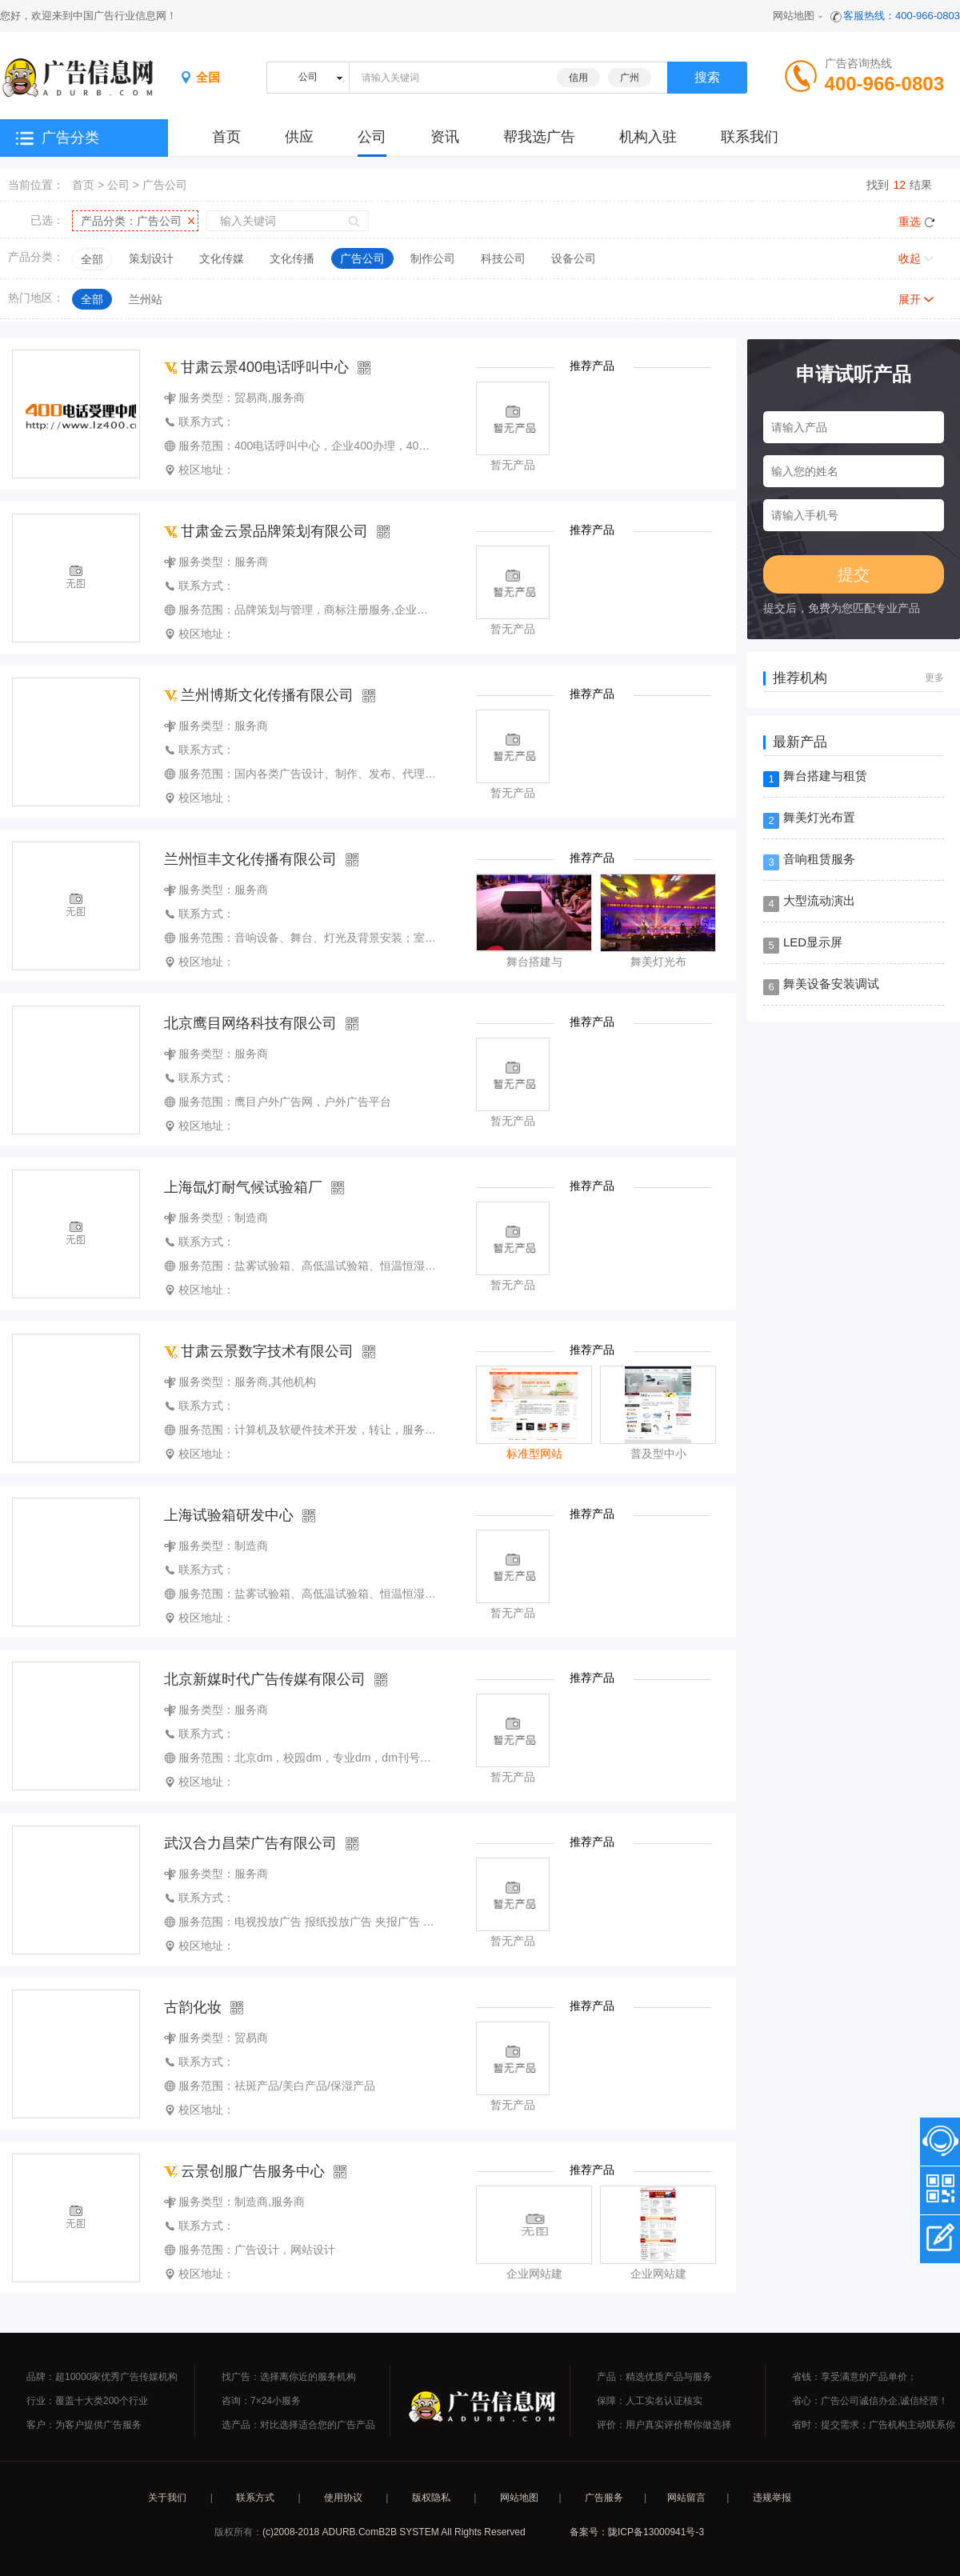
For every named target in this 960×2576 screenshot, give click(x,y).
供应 (299, 137)
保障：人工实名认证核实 (649, 2400)
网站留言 (686, 2497)
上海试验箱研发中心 (229, 1515)
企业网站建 (534, 2273)
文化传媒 (221, 258)
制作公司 (432, 258)
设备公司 (573, 258)
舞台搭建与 (534, 961)
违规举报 (772, 2497)
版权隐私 (431, 2497)
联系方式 (255, 2497)
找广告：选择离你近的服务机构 (289, 2376)
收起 (909, 258)
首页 (83, 184)
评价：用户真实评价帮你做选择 (664, 2424)
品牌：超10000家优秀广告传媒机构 (102, 2376)
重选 (909, 221)
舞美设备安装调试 (831, 983)
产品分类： (131, 220)
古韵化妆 (193, 2007)
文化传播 (292, 258)
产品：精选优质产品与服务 (654, 2376)
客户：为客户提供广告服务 (84, 2424)
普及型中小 (658, 1453)
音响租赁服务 (819, 859)
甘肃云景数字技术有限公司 (259, 1351)
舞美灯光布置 (819, 817)
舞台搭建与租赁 (825, 775)
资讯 (444, 137)
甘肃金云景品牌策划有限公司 (266, 531)
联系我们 (749, 137)
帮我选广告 (539, 137)
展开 (909, 299)
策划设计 (151, 258)
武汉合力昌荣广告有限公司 (250, 1843)
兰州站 (145, 299)
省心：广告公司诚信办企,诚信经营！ (870, 2400)
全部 (92, 259)
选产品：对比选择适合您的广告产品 (298, 2424)
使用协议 (343, 2497)
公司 (372, 137)
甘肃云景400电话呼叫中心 (256, 367)
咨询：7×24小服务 (261, 2400)
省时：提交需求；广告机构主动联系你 (873, 2424)
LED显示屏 (812, 942)
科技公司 (503, 258)
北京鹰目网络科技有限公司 (250, 1023)
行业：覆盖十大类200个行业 (87, 2400)
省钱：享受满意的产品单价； (854, 2376)
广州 (629, 77)
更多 (934, 677)
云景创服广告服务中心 (244, 2171)
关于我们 (167, 2497)
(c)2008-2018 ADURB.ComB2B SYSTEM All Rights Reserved (394, 2532)
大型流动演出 (819, 900)
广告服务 (604, 2497)
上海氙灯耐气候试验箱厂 (243, 1187)
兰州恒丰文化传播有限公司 (250, 859)
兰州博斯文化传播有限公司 (259, 695)
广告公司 (164, 184)
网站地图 (793, 16)
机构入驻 (648, 137)
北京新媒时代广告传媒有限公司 (265, 1679)
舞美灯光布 (658, 961)
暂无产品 (512, 464)
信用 (578, 77)
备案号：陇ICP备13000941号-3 (637, 2532)
